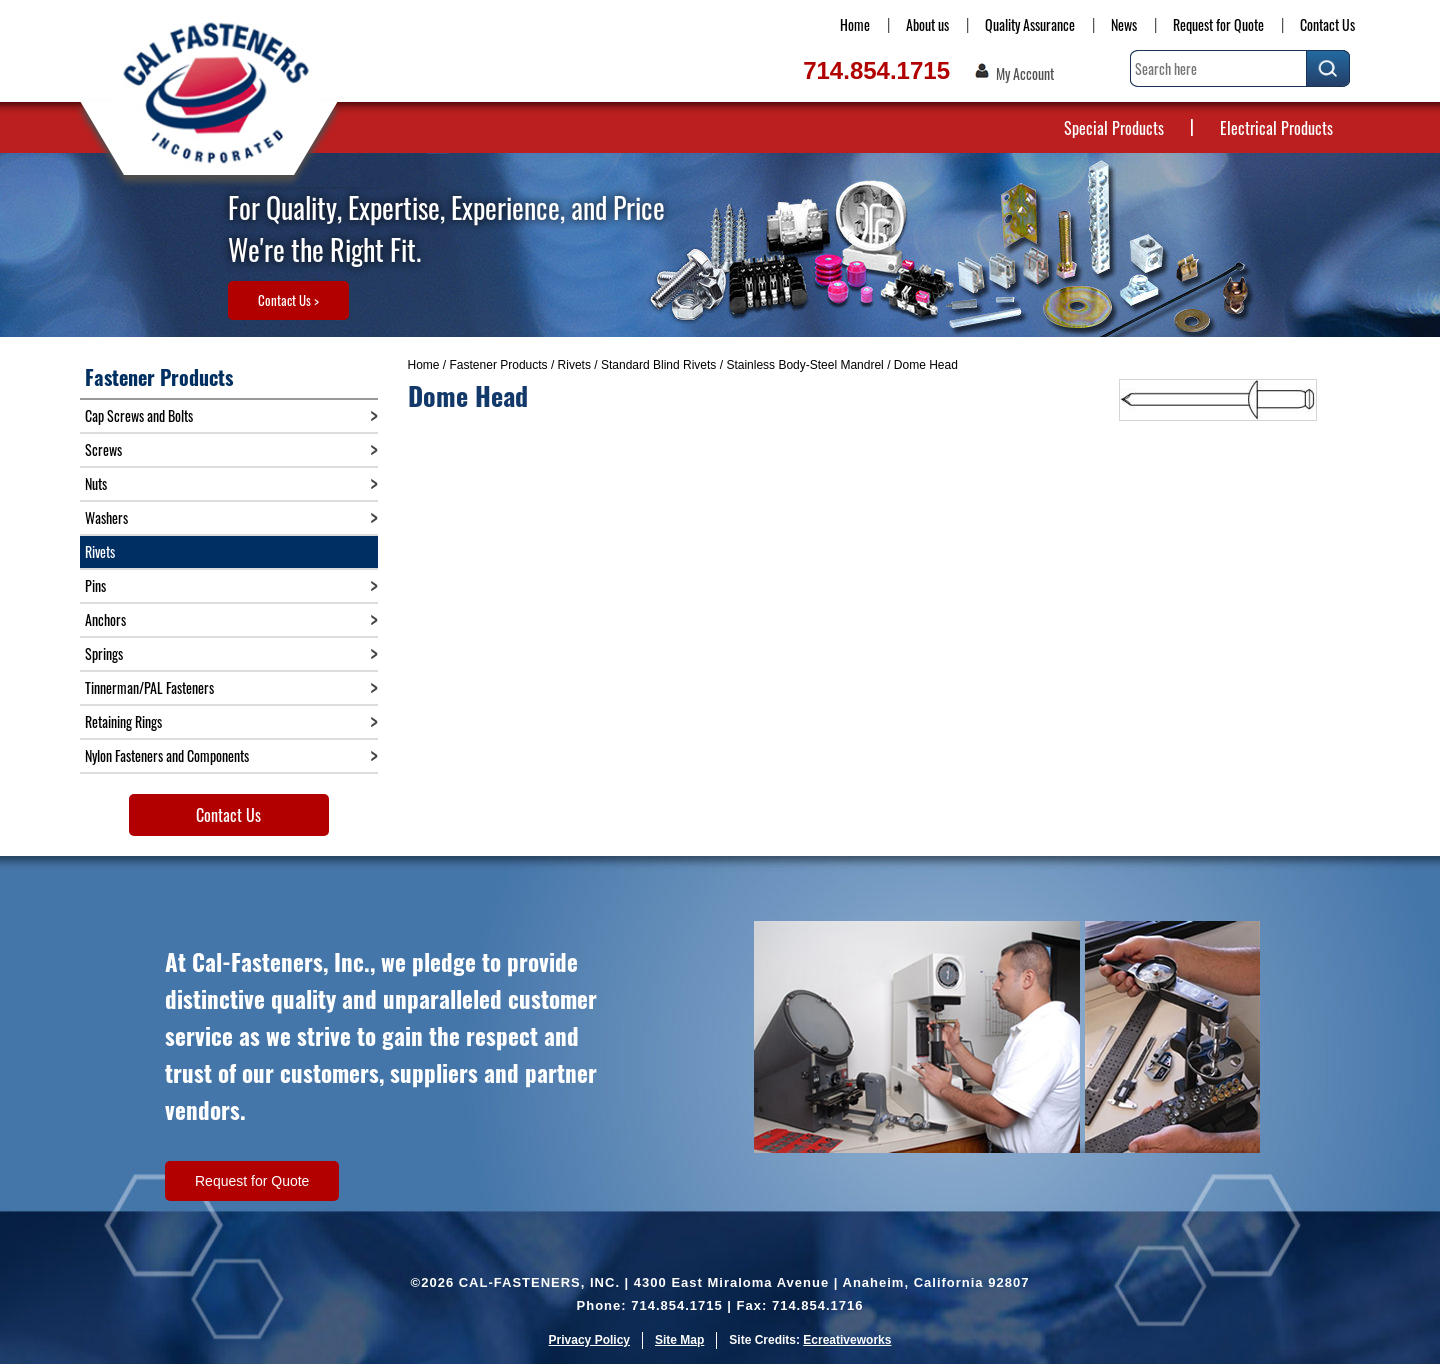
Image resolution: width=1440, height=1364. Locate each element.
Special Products (1114, 128)
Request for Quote (1218, 24)
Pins (95, 585)
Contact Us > (288, 300)
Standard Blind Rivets (658, 365)
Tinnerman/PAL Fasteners (149, 687)
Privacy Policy (589, 1340)
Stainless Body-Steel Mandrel (804, 365)
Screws (103, 449)
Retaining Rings (123, 721)
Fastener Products (499, 365)
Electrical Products (1276, 128)
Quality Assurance (1030, 24)
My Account (1025, 74)
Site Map (679, 1340)
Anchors (105, 619)
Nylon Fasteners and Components (167, 755)
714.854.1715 (876, 70)
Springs (104, 653)
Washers (106, 517)
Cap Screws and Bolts (139, 415)
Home (855, 24)
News (1124, 24)
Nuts (96, 483)
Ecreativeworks (847, 1340)
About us (927, 24)
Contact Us (1327, 24)
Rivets (574, 365)
